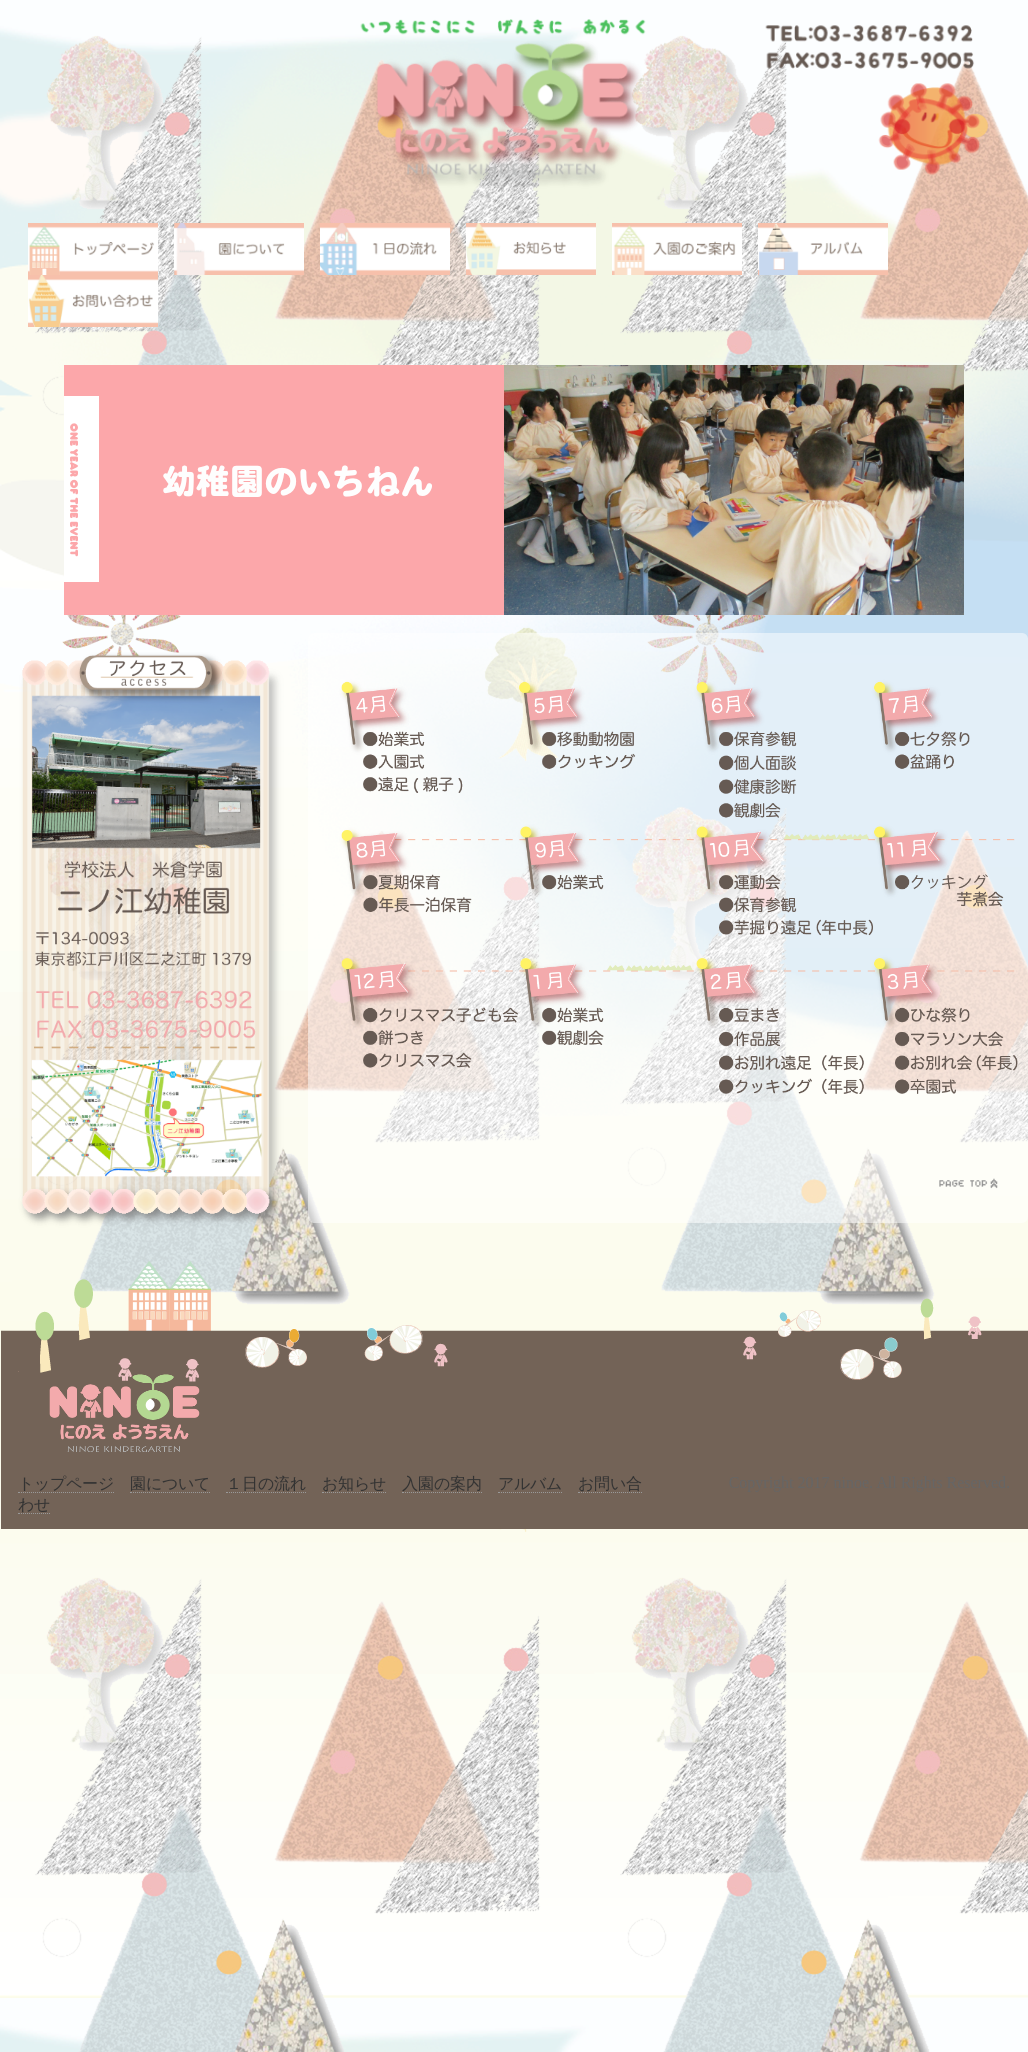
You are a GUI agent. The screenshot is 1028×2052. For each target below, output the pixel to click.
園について (170, 1483)
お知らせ (354, 1483)
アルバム (530, 1483)
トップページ (66, 1483)
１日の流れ (266, 1483)
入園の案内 (442, 1483)
